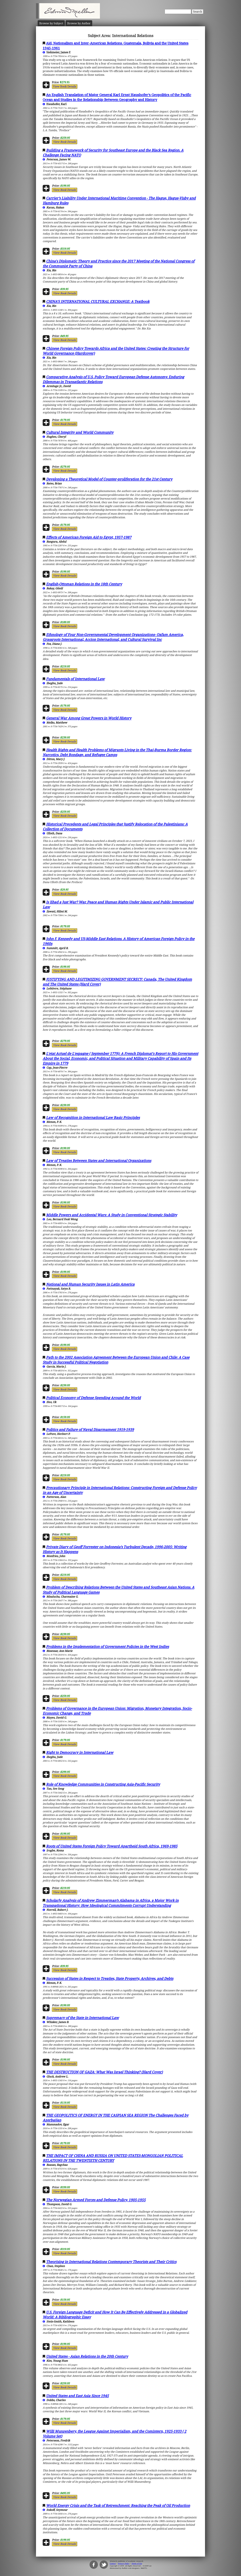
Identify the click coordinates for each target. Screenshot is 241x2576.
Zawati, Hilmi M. (55, 911)
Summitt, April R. (55, 948)
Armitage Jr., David (57, 386)
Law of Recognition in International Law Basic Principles (93, 1117)
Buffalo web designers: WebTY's (134, 2568)
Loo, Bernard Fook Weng (60, 1219)
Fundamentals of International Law (75, 678)
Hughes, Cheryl (54, 437)
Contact (113, 2563)
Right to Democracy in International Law (79, 1752)
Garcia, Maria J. (54, 1366)
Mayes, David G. (55, 1717)
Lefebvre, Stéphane (57, 988)
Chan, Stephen (54, 2266)
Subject (51, 23)
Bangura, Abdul (54, 541)
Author (79, 23)
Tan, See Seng (53, 1788)
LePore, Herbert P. (56, 1434)
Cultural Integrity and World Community (79, 432)
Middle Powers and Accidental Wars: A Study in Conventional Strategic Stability (111, 1215)
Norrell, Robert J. (55, 1910)
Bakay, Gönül (53, 588)
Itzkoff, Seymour (55, 2510)
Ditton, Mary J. (54, 759)
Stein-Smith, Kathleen (58, 2321)
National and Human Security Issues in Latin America (90, 1284)
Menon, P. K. (52, 1122)
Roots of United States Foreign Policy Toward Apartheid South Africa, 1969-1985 (111, 1846)
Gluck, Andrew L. (55, 2076)
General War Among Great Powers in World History (88, 718)
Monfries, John (54, 1556)
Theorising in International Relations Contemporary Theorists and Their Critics (111, 2261)
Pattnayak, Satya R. (57, 1288)
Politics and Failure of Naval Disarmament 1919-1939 (90, 1429)
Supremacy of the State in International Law (82, 2017)
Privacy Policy (123, 2563)
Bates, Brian (52, 483)
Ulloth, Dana (52, 833)
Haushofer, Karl (54, 104)
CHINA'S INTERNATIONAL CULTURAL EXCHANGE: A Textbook (97, 301)
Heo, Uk (49, 1402)
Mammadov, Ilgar (56, 2124)
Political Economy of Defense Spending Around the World (93, 1397)
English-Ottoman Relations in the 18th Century (84, 584)
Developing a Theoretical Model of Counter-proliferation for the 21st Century (109, 479)
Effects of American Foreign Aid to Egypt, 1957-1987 (88, 537)
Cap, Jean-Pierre (55, 1067)
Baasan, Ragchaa (55, 2165)
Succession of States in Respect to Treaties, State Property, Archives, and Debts (109, 1978)
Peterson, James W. (57, 159)
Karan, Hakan (53, 207)
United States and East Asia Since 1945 (77, 2395)
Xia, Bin (49, 270)
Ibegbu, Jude (53, 683)
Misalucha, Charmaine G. (60, 1596)
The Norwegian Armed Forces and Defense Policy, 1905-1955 (96, 2199)
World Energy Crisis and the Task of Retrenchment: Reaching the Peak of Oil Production (118, 2505)
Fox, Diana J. (52, 644)
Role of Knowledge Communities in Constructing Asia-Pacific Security (103, 1784)
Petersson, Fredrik (56, 2440)
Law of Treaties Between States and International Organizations (98, 1160)
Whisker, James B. (56, 2022)
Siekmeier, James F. (57, 52)
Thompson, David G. (57, 2204)
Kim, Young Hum (55, 2361)
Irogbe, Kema (53, 1850)
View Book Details (64, 86)
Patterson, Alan (54, 1497)
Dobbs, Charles (54, 2400)
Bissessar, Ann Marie (57, 1651)
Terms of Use (136, 2563)
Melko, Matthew (55, 722)
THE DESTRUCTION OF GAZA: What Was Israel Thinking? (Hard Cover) (104, 2072)
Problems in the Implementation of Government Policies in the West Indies (107, 1646)
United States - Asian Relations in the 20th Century (87, 2356)
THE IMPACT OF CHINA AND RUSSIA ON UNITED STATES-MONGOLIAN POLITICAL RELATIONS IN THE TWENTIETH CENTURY (113, 2158)
